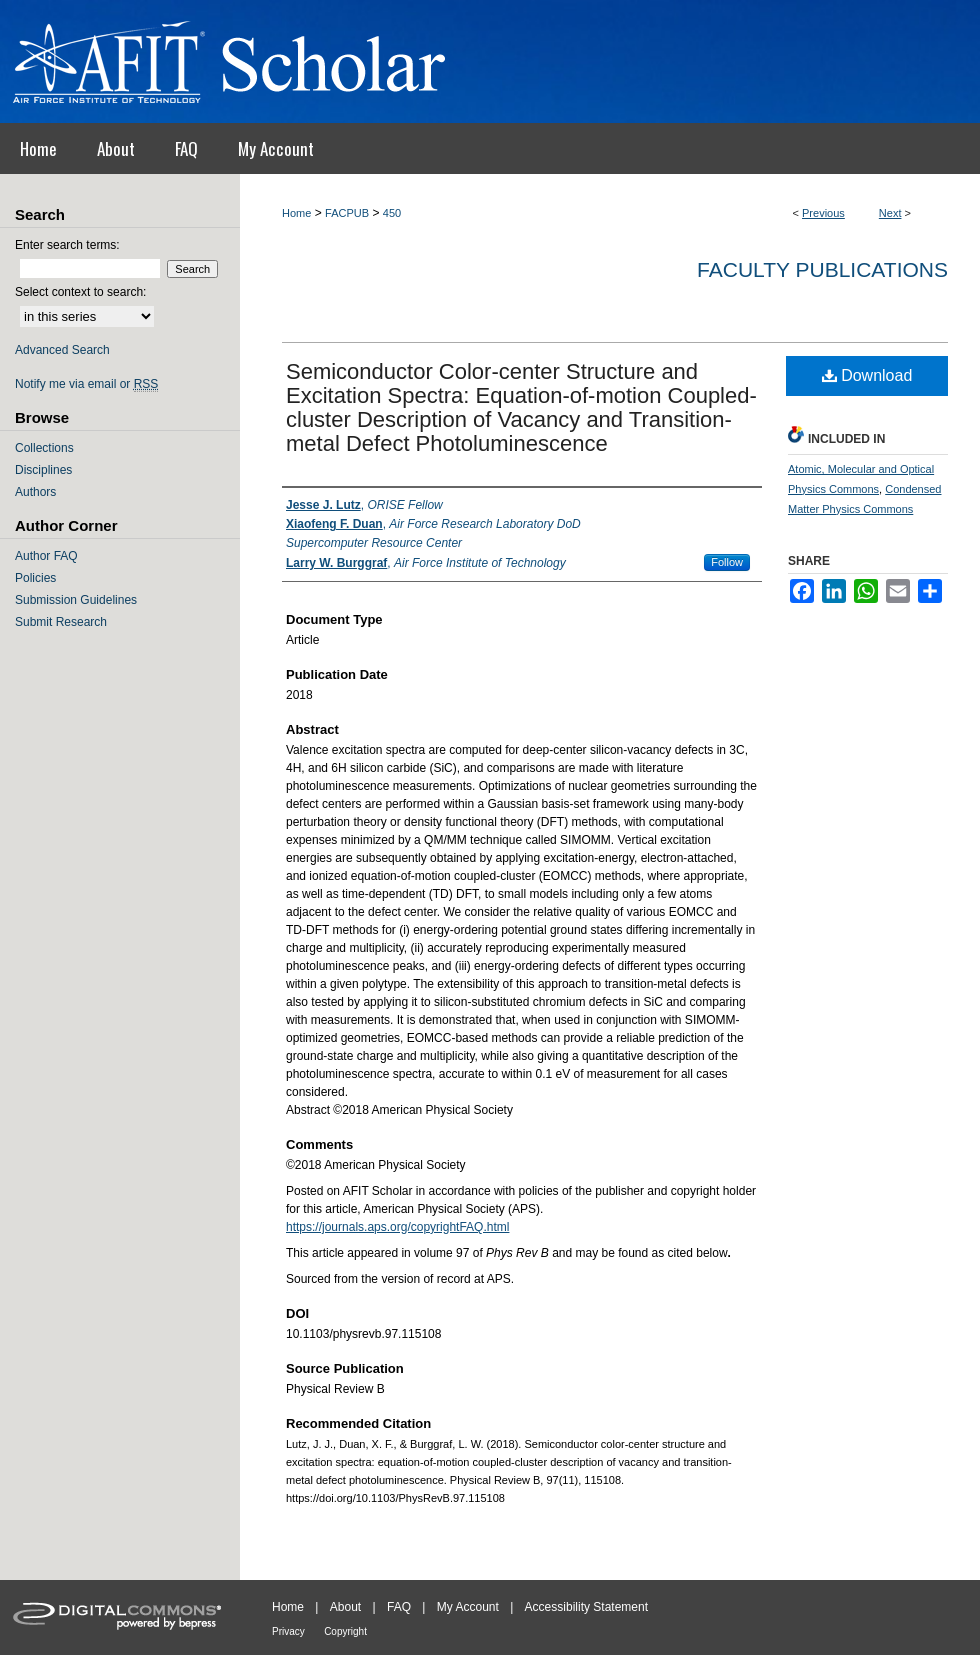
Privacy (288, 1631)
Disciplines (43, 470)
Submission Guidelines (76, 600)
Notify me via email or (86, 384)
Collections (44, 448)
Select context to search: (80, 292)
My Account (468, 1607)
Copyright (345, 1631)
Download (867, 375)
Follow (727, 562)
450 (392, 213)
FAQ (399, 1607)
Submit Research (61, 622)
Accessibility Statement (586, 1607)
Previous (823, 213)
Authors (35, 492)
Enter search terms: (67, 245)
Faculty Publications (822, 269)
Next (890, 213)
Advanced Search (62, 350)
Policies (35, 578)
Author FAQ (46, 556)
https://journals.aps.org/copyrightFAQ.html (397, 1227)
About (345, 1607)
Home (296, 213)
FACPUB (347, 213)
